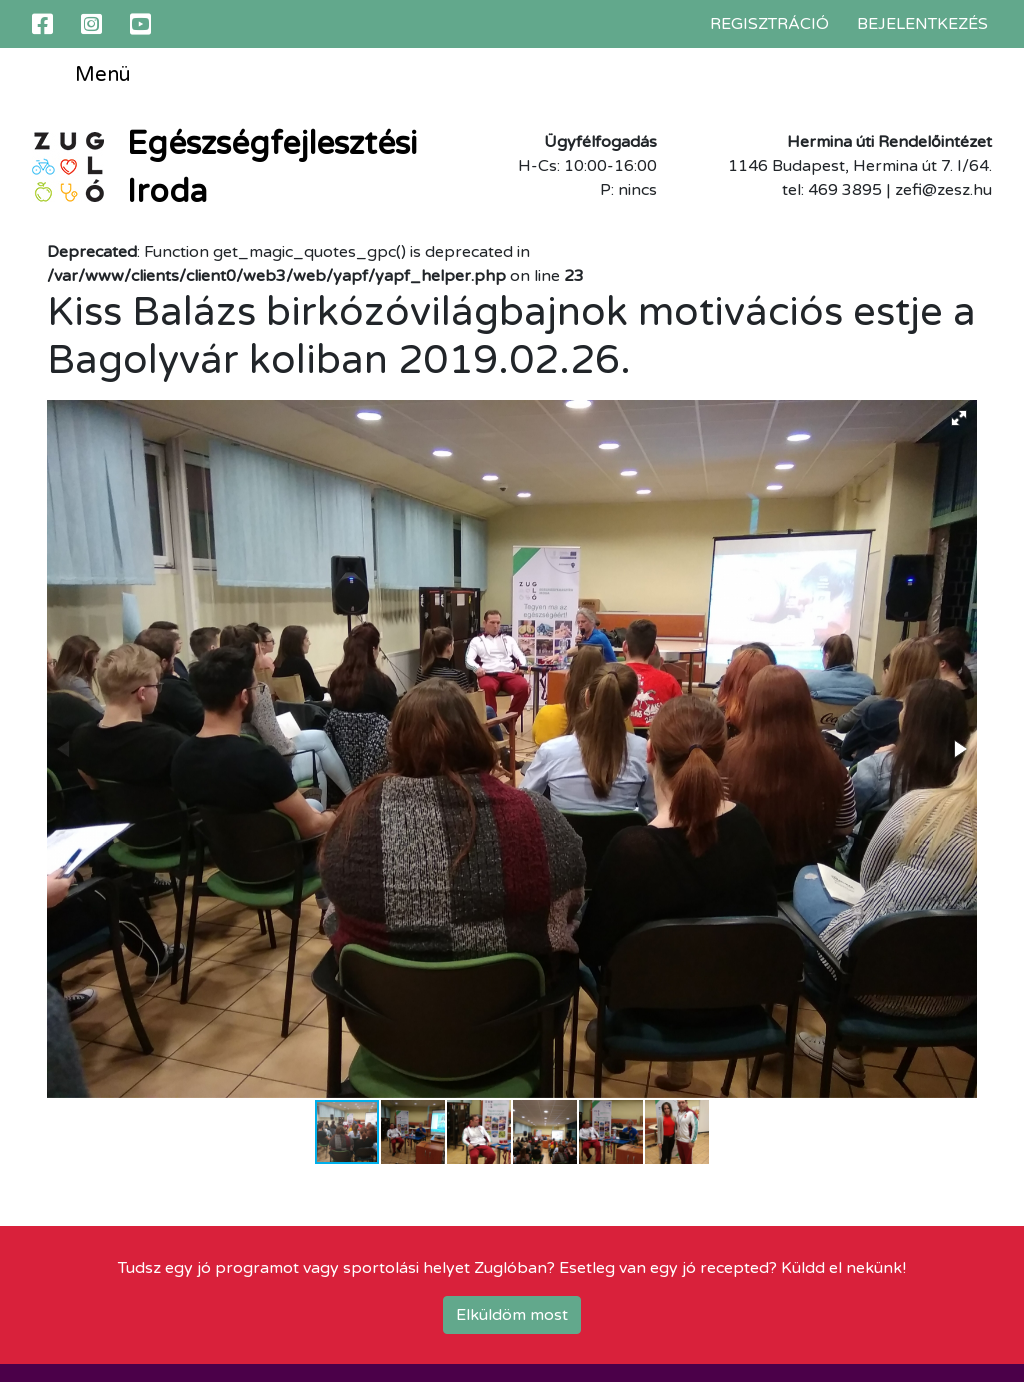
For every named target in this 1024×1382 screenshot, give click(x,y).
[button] (959, 418)
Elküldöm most (512, 1315)
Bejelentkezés (922, 24)
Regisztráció (769, 24)
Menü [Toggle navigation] (88, 76)
